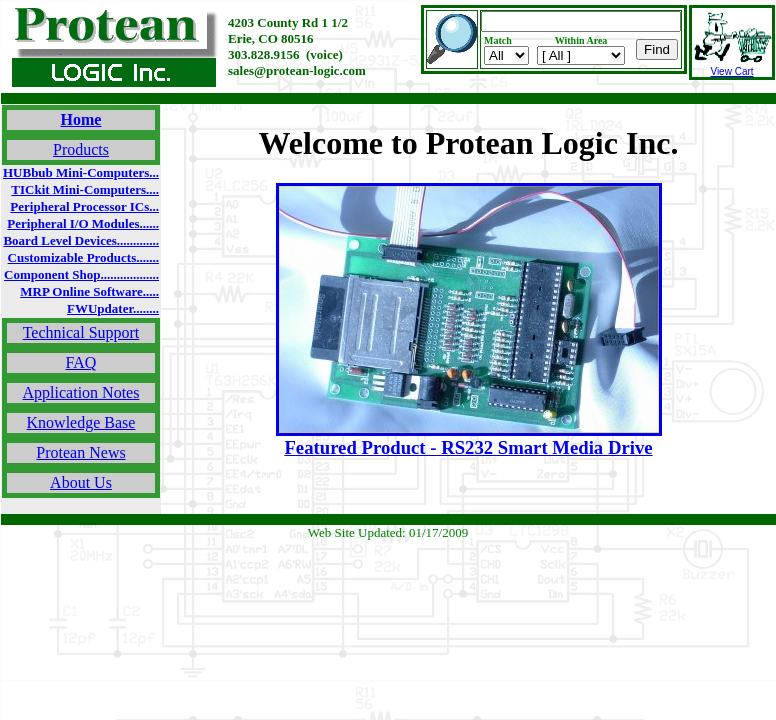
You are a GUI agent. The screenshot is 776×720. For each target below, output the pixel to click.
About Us (81, 482)
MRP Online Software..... (89, 291)
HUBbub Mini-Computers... (81, 172)
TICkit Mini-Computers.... (85, 189)
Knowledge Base (81, 422)
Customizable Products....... (83, 257)
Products (81, 149)
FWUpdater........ (113, 308)
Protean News (80, 452)
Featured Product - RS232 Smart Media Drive (468, 447)
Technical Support (81, 332)
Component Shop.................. (81, 274)
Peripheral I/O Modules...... (83, 223)
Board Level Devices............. (81, 240)
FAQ (81, 362)
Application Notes (81, 392)
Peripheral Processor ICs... (84, 206)
